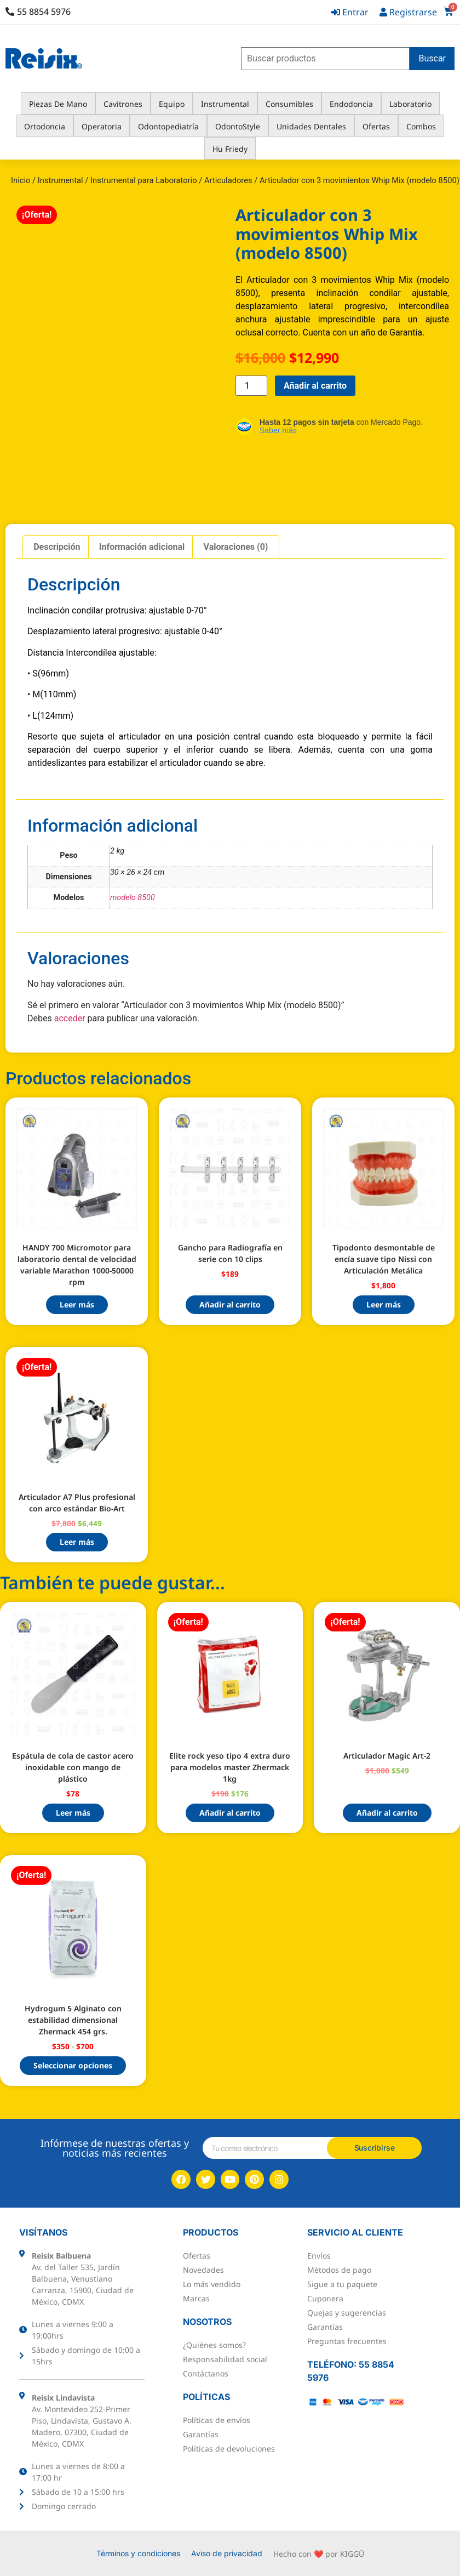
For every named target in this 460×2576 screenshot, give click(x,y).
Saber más (278, 430)
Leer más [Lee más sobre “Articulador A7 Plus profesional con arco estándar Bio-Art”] (77, 1542)
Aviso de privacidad (226, 2552)
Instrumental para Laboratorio (143, 180)
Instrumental (60, 180)
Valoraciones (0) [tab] (236, 547)
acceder (69, 1018)
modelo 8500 (132, 897)
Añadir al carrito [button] (230, 1304)
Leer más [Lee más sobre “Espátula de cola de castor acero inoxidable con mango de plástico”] (73, 1812)
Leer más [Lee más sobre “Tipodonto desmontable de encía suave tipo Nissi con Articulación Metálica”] (383, 1304)
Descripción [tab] (56, 547)
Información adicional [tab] (142, 547)
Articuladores (228, 180)
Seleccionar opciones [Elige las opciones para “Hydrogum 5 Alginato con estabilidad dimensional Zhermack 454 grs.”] (72, 2065)
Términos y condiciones (138, 2552)
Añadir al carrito (315, 385)
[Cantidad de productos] (251, 386)
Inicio (20, 180)
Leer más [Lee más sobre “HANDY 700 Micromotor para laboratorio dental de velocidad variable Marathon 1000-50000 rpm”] (77, 1304)
